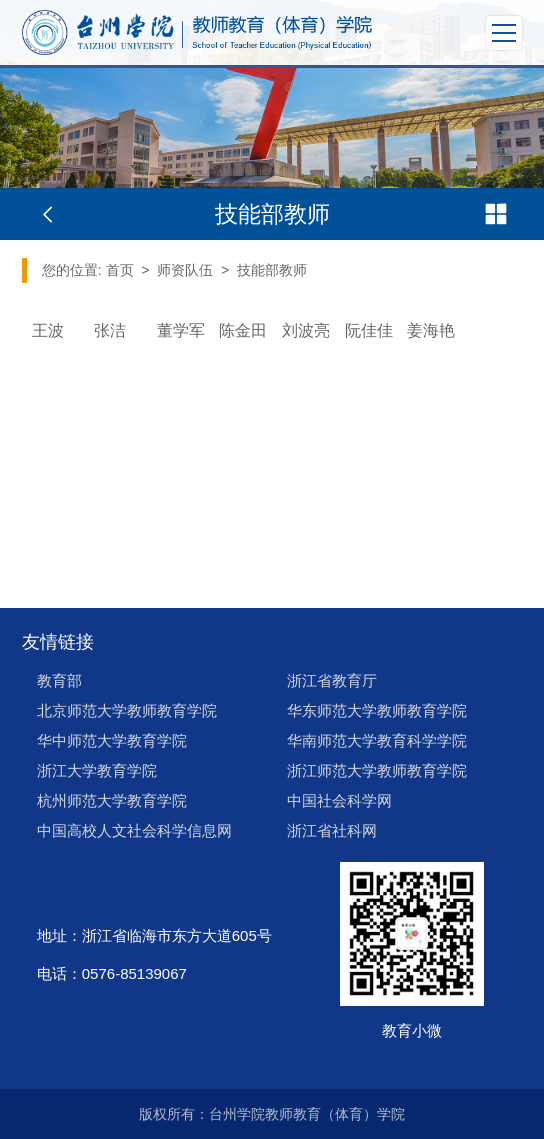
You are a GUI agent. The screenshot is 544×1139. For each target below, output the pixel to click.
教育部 (59, 680)
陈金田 (243, 330)
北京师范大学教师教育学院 (127, 710)
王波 (48, 330)
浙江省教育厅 (332, 680)
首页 (120, 270)
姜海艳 (431, 330)
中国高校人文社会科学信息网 (134, 830)
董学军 (181, 330)
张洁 (110, 330)
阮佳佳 (369, 330)
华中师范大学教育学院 (112, 740)
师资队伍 (185, 270)
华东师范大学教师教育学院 (377, 710)
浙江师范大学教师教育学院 (377, 770)
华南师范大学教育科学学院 (377, 740)
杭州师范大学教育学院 (112, 800)
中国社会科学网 (339, 800)
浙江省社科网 (332, 830)
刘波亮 (306, 330)
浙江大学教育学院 (97, 770)
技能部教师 (272, 270)
